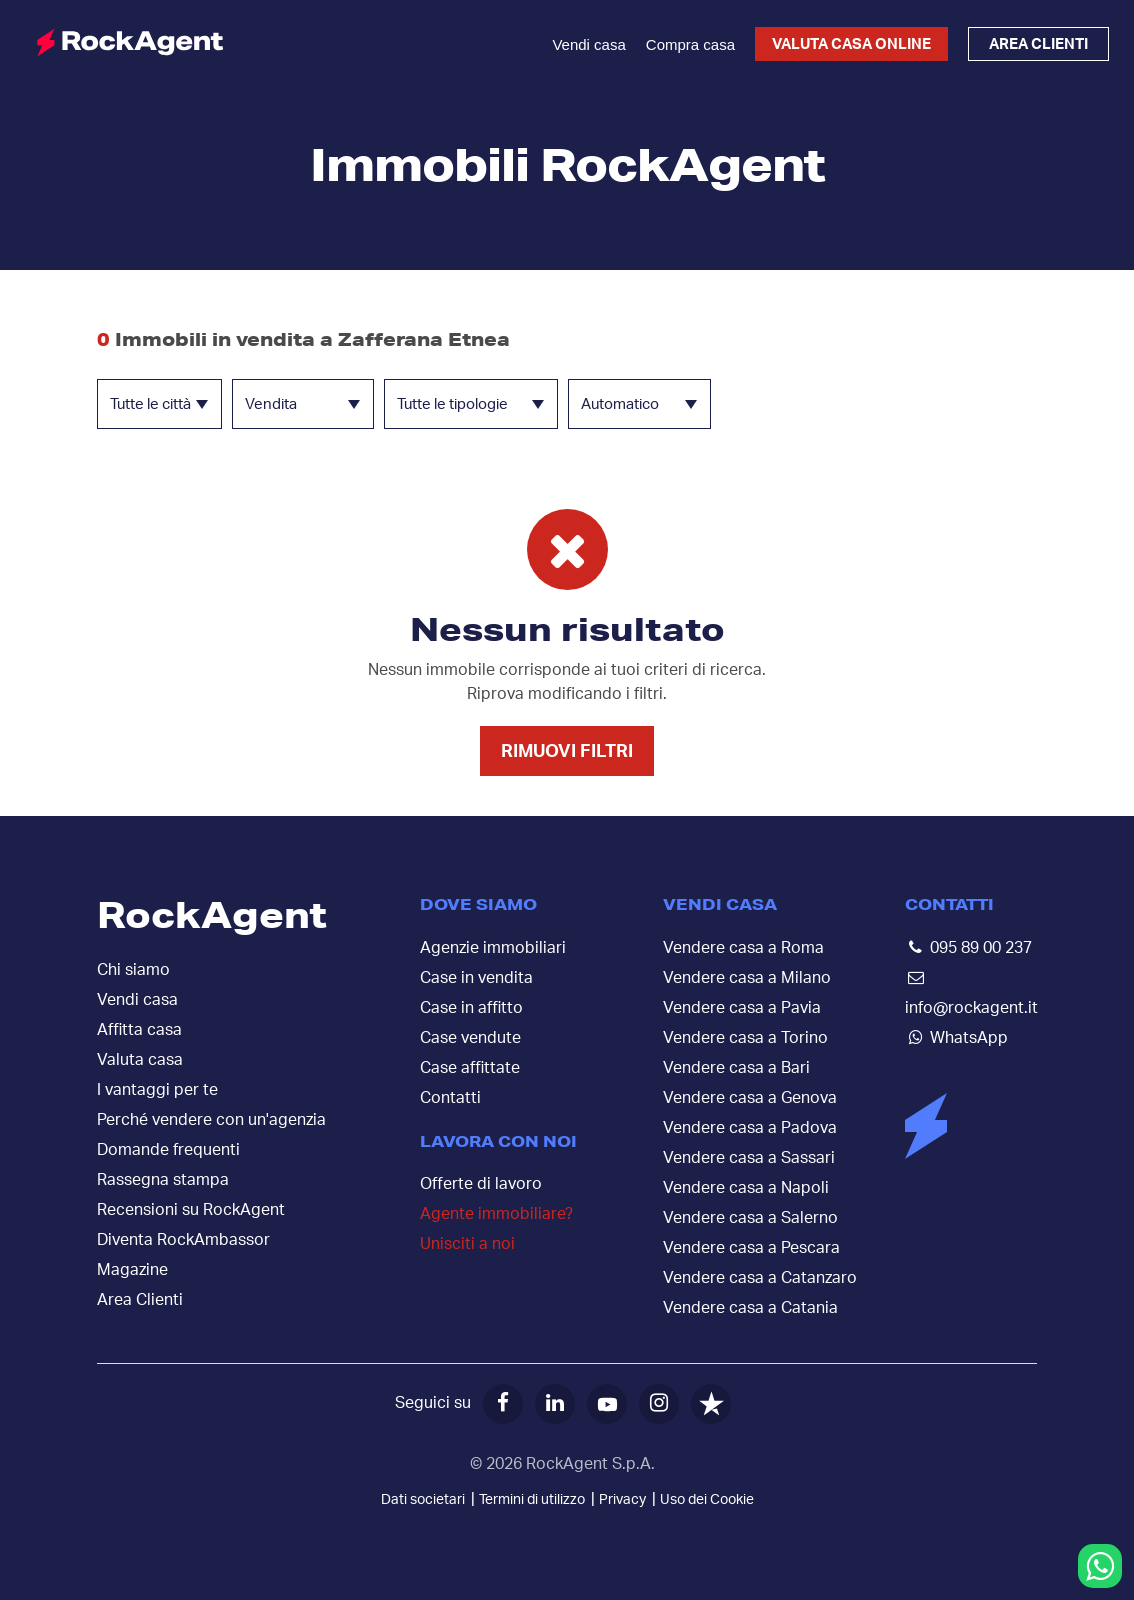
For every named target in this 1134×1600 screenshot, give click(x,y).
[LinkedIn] (555, 1404)
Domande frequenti (168, 1150)
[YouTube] (607, 1404)
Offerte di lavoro (481, 1184)
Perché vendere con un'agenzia (211, 1120)
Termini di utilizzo (532, 1500)
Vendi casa (588, 44)
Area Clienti (140, 1300)
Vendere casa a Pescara (751, 1248)
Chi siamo (133, 970)
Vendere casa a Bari (736, 1068)
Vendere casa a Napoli (746, 1188)
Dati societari (423, 1500)
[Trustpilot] (711, 1404)
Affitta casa (139, 1030)
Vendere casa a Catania (750, 1308)
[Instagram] (659, 1404)
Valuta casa (140, 1060)
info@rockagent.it (971, 1008)
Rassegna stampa (163, 1180)
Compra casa (690, 44)
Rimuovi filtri (567, 752)
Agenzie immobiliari (493, 948)
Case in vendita (476, 978)
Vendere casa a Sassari (749, 1158)
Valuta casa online (851, 44)
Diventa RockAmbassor (183, 1240)
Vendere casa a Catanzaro (760, 1278)
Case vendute (470, 1038)
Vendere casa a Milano (747, 978)
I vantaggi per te (157, 1090)
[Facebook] (503, 1404)
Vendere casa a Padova (750, 1128)
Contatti (450, 1098)
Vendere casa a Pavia (742, 1008)
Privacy (622, 1500)
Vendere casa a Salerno (750, 1218)
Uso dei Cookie (707, 1500)
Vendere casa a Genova (750, 1098)
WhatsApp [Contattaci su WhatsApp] (969, 1038)
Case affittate (470, 1068)
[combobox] (159, 404)
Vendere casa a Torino (745, 1038)
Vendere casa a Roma (743, 948)
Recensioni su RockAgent (191, 1210)
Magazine (132, 1270)
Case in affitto (471, 1008)
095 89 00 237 (981, 948)
